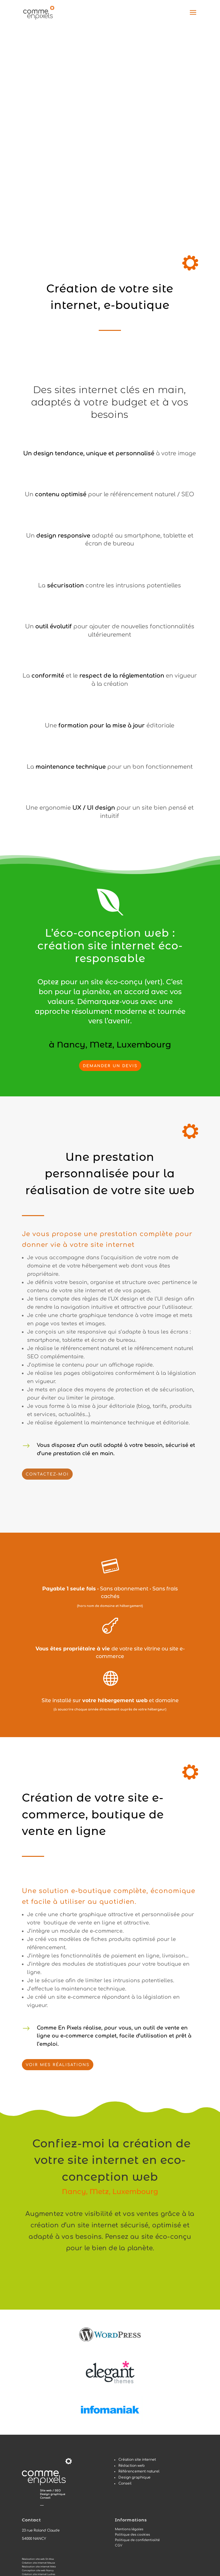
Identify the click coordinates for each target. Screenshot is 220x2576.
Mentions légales (129, 2529)
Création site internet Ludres (38, 2574)
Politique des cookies (132, 2534)
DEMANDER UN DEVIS (110, 1066)
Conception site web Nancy (38, 2570)
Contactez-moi (47, 1474)
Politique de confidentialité (137, 2540)
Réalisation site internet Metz (39, 2567)
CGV (118, 2545)
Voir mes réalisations (58, 2065)
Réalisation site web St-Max (38, 2559)
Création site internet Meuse (38, 2563)
